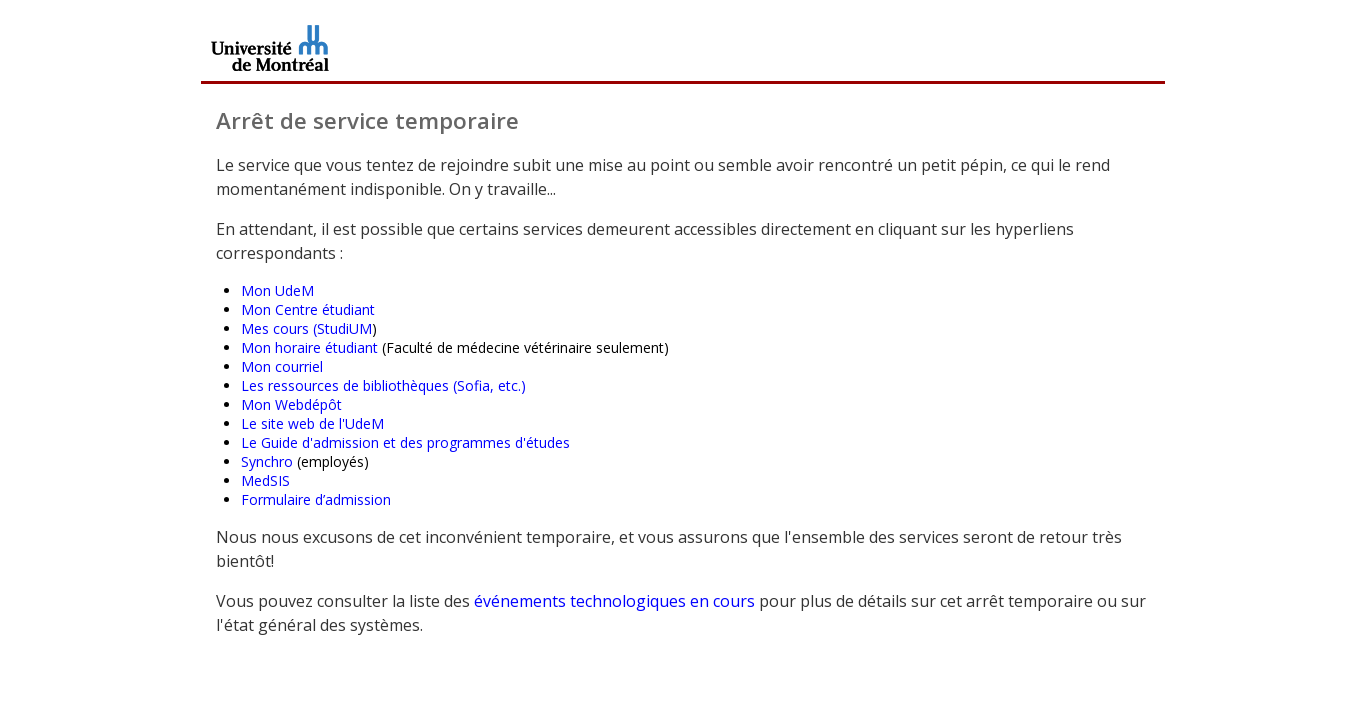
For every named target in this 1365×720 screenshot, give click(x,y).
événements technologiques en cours (614, 601)
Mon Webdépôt (291, 404)
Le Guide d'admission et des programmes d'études (405, 442)
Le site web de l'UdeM (312, 423)
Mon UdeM (277, 290)
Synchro (267, 461)
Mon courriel (282, 366)
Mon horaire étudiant (309, 347)
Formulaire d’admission (316, 499)
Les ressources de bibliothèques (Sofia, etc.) (383, 385)
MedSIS (265, 480)
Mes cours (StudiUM (306, 328)
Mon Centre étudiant (308, 309)
